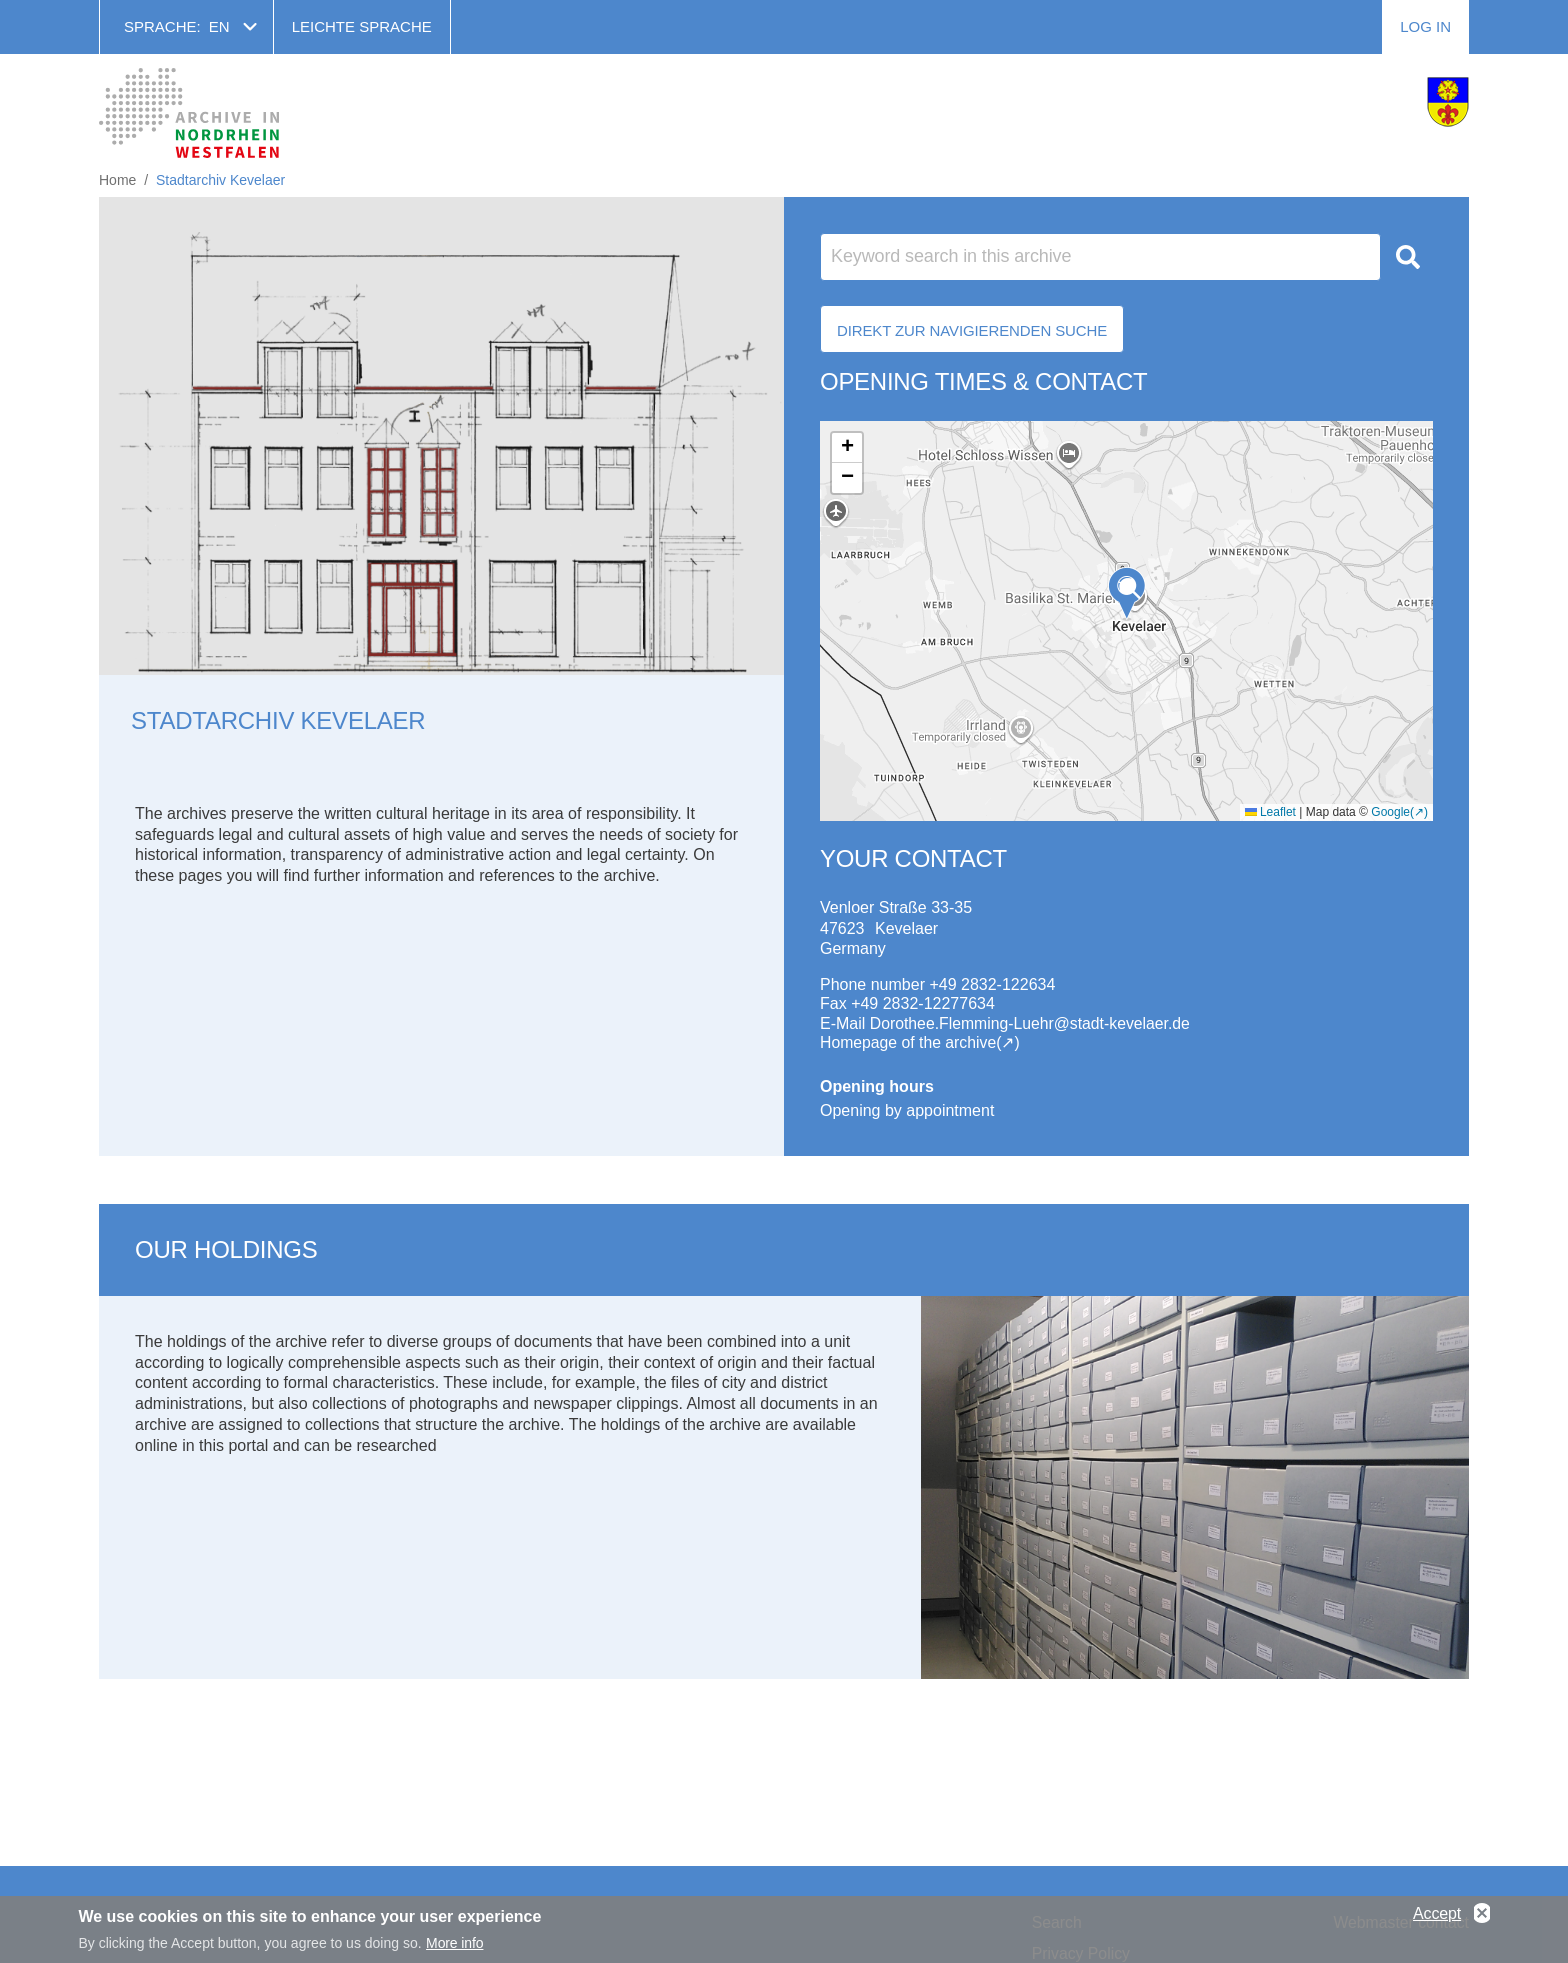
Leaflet (1270, 812)
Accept (1437, 1913)
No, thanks (1482, 1914)
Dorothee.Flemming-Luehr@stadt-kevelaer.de (1032, 1023)
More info (454, 1943)
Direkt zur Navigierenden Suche (972, 330)
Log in (1425, 26)
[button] (1127, 593)
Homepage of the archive (909, 1042)
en (219, 26)
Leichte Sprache (362, 26)
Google (1390, 812)
